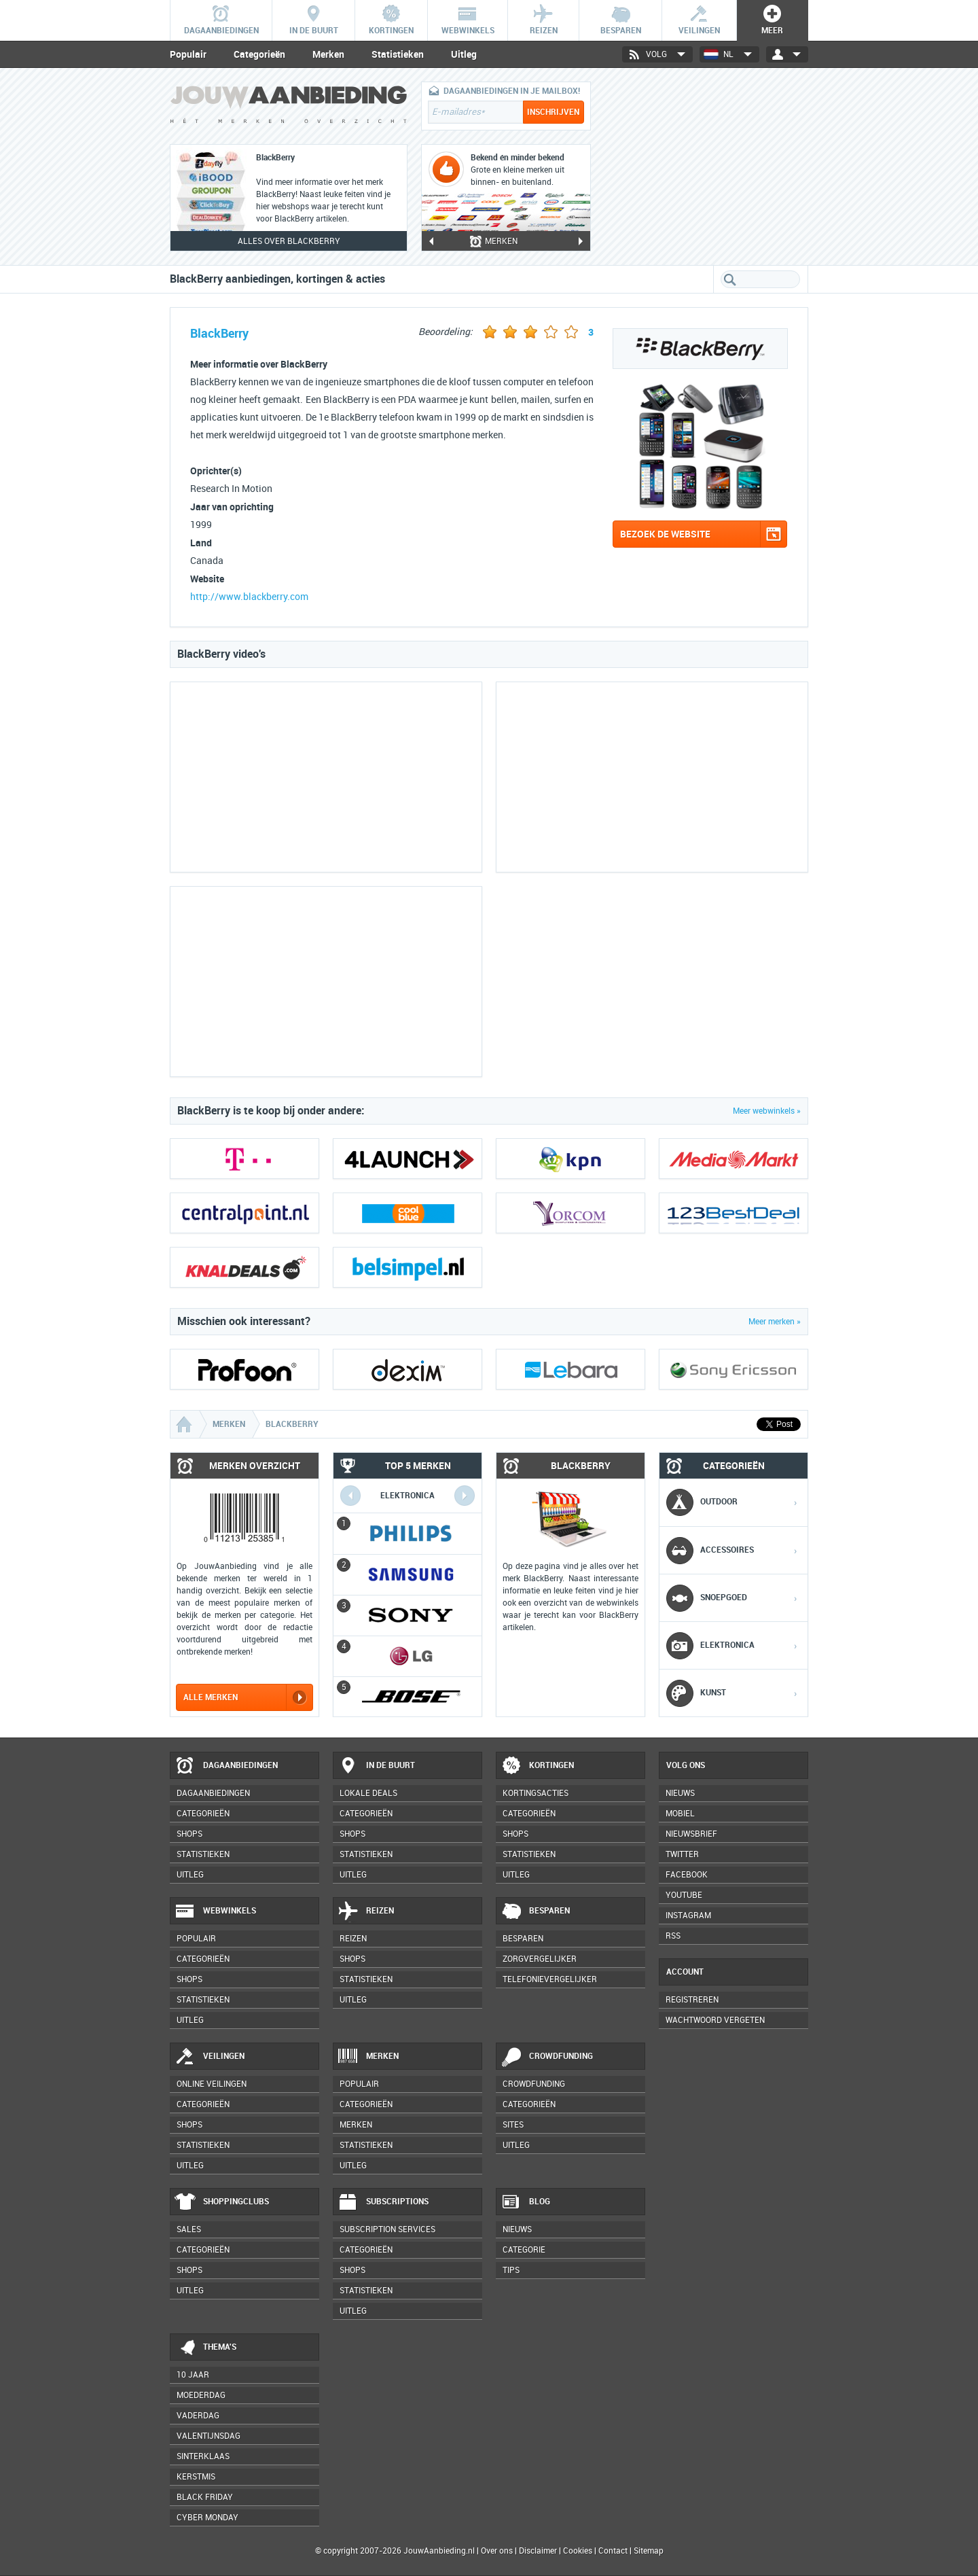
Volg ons (685, 1765)
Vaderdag (198, 2415)
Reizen (366, 1911)
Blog (525, 2202)
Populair (188, 54)
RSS (673, 1936)
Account (685, 1972)
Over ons (497, 2551)
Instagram (688, 1915)
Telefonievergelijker (550, 1979)
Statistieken (398, 54)
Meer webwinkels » (767, 1111)
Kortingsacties (535, 1793)
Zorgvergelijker (540, 1959)
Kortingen (537, 1766)
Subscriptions (383, 2202)
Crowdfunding (547, 2057)
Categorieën (259, 54)
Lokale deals (368, 1793)
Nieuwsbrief (691, 1834)
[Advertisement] (706, 166)
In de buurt (376, 1766)
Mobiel (680, 1813)
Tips (511, 2270)
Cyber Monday (207, 2517)
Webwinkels (215, 1911)
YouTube (684, 1895)
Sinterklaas (203, 2456)
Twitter (682, 1854)
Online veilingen (212, 2084)
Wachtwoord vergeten (715, 2020)
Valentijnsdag (208, 2436)
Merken (328, 54)
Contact (613, 2551)
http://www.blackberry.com (249, 597)
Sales (189, 2229)
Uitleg (464, 54)
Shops (189, 1834)
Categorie (524, 2250)
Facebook (687, 1875)
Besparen (535, 1911)
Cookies (576, 2551)
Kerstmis (196, 2477)
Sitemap (649, 2551)
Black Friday (205, 2497)
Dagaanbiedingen (226, 1766)
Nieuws (517, 2229)
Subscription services (387, 2229)
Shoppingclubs (222, 2202)
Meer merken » (774, 1321)
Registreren (692, 2000)
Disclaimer (538, 2551)
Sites (513, 2125)
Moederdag (201, 2395)
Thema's (205, 2348)
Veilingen (209, 2057)
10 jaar (193, 2375)
